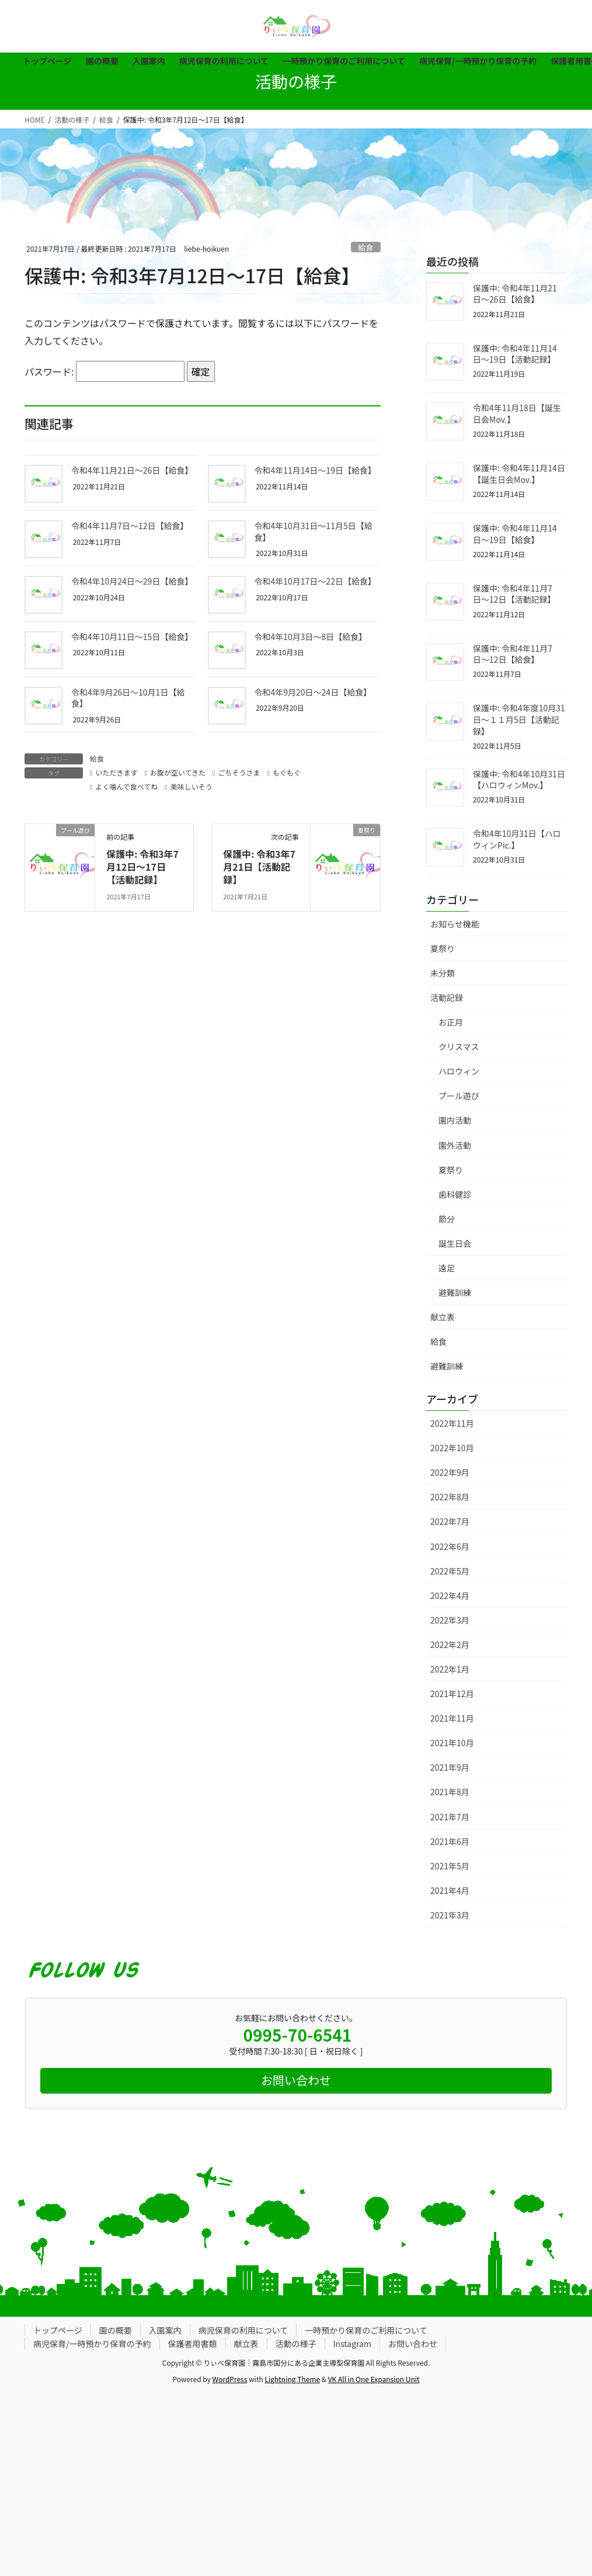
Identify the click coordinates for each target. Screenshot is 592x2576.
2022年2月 (449, 1644)
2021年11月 (452, 1718)
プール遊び (458, 1095)
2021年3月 (449, 1915)
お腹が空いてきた (178, 772)
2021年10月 (452, 1742)
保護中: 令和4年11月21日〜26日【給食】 (515, 293)
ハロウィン (458, 1071)
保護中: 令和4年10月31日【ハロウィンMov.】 (519, 779)
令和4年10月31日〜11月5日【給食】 (313, 531)
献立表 (442, 1317)
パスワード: (104, 371)
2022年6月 (449, 1546)
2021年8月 (449, 1792)
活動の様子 (296, 2343)
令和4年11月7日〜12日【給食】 (130, 525)
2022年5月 (449, 1571)
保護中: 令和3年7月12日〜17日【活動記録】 (142, 867)
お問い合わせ (412, 2343)
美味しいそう (191, 786)
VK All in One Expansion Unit (374, 2379)
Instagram (352, 2343)
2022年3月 (449, 1620)
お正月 (450, 1022)
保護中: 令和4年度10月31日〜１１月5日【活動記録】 (519, 719)
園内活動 (454, 1120)
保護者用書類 (192, 2343)
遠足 (446, 1268)
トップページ (57, 2330)
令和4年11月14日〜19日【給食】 (315, 470)
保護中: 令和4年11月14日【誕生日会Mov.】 (519, 473)
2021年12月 (452, 1693)
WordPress (230, 2379)
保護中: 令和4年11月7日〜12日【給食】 (512, 654)
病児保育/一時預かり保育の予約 (92, 2343)
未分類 (442, 973)
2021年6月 (449, 1841)
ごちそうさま (239, 772)
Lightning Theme (292, 2379)
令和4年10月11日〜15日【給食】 (132, 636)
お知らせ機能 (454, 924)
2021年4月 (449, 1890)
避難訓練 (454, 1292)
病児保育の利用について (243, 2330)
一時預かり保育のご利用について (366, 2330)
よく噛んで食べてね (126, 786)
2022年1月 (449, 1669)
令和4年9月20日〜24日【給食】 (313, 692)
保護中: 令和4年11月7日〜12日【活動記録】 (514, 594)
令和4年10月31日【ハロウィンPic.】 (517, 839)
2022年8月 (449, 1497)
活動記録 (446, 997)
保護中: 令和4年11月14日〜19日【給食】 (515, 533)
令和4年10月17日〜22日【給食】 (315, 581)
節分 (446, 1219)
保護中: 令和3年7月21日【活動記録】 (259, 867)
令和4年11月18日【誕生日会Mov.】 (517, 413)
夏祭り (442, 948)
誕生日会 (454, 1243)
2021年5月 (449, 1866)
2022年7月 (449, 1521)
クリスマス (458, 1046)
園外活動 (454, 1145)
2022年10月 (452, 1448)
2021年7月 (449, 1817)
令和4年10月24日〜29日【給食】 (132, 581)
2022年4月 (449, 1595)
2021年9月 (449, 1767)
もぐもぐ (287, 772)
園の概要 (115, 2330)
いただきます (116, 772)
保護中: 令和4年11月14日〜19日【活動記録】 (515, 354)
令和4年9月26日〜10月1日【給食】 (127, 698)
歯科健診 (454, 1194)
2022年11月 (452, 1423)
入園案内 (165, 2330)
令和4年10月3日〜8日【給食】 (311, 636)
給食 (366, 247)
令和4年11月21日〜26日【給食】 (132, 470)
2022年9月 (449, 1472)
